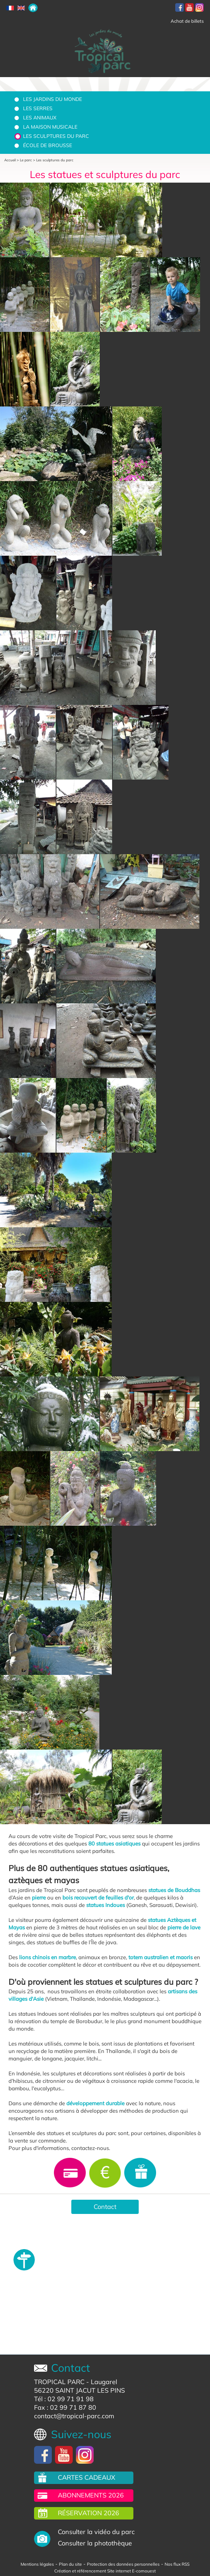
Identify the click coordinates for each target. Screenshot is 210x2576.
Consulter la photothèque (95, 2543)
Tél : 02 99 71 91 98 (64, 2399)
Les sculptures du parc (56, 136)
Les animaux (39, 117)
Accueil (10, 160)
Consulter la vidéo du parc (96, 2532)
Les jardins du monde (52, 99)
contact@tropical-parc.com (74, 2416)
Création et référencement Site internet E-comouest (105, 2571)
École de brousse (47, 145)
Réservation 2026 (88, 2513)
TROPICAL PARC (59, 2382)
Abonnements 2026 (91, 2495)
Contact (105, 2207)
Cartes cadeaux (86, 2477)
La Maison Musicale (50, 127)
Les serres (37, 108)
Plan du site (70, 2564)
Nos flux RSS (177, 2564)
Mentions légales (37, 2564)
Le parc (26, 160)
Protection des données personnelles (123, 2564)
